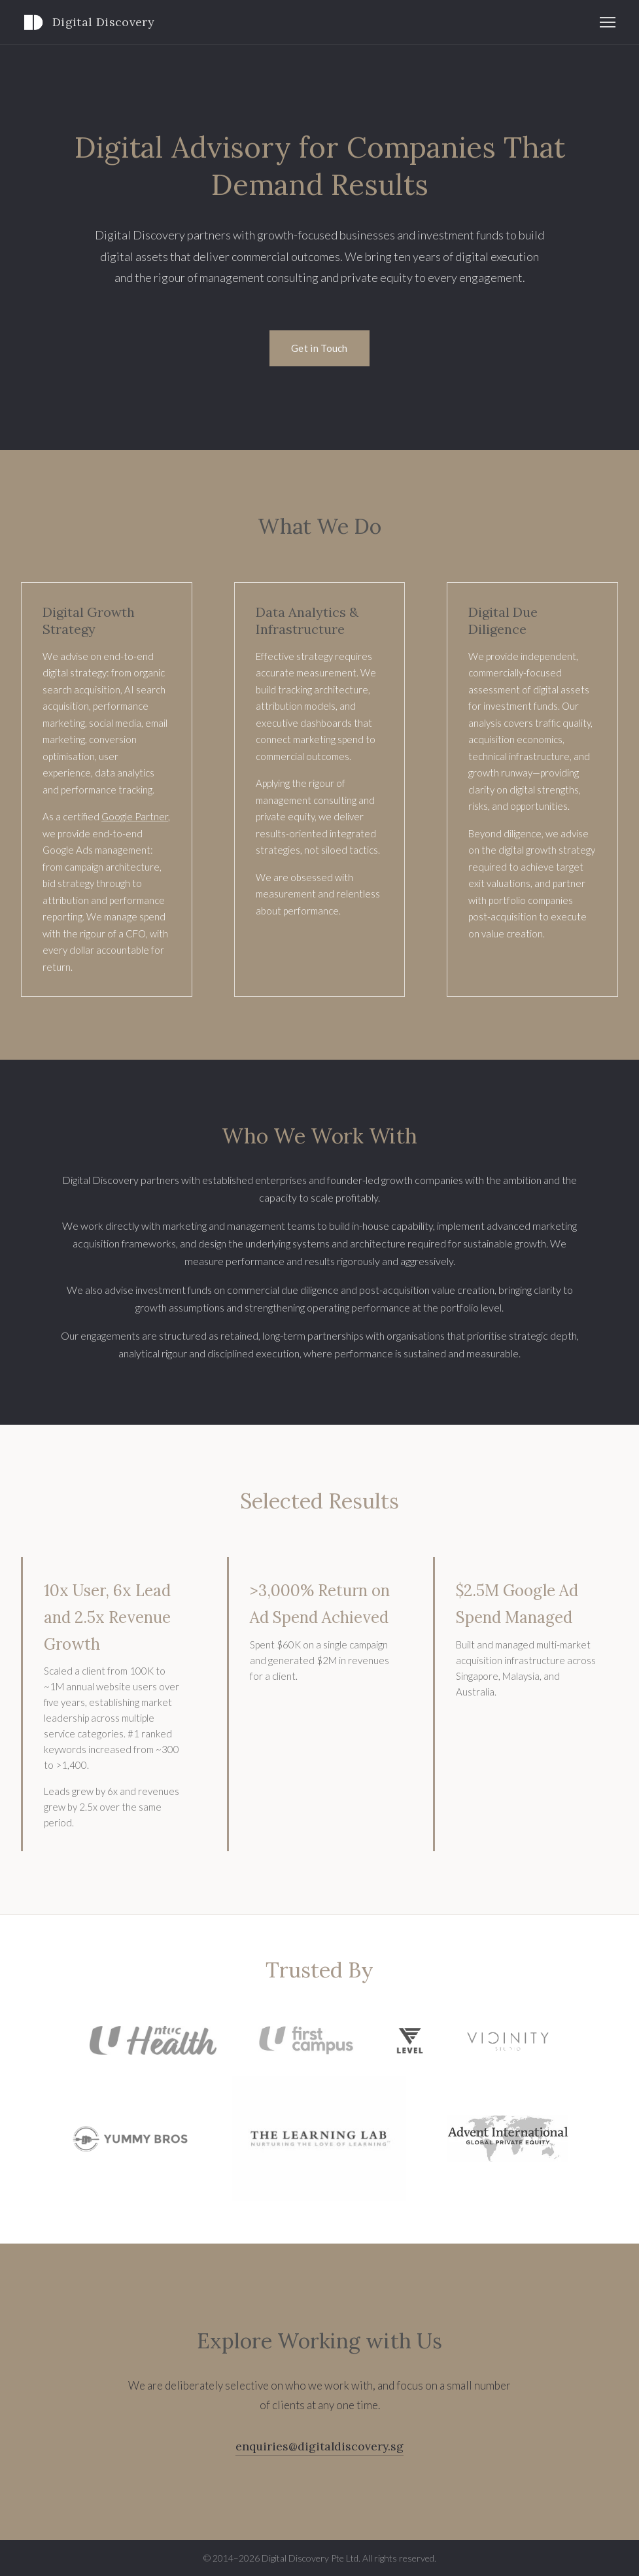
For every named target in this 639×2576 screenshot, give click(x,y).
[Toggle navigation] (607, 22)
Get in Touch (319, 348)
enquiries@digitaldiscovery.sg (319, 2446)
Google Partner (134, 816)
